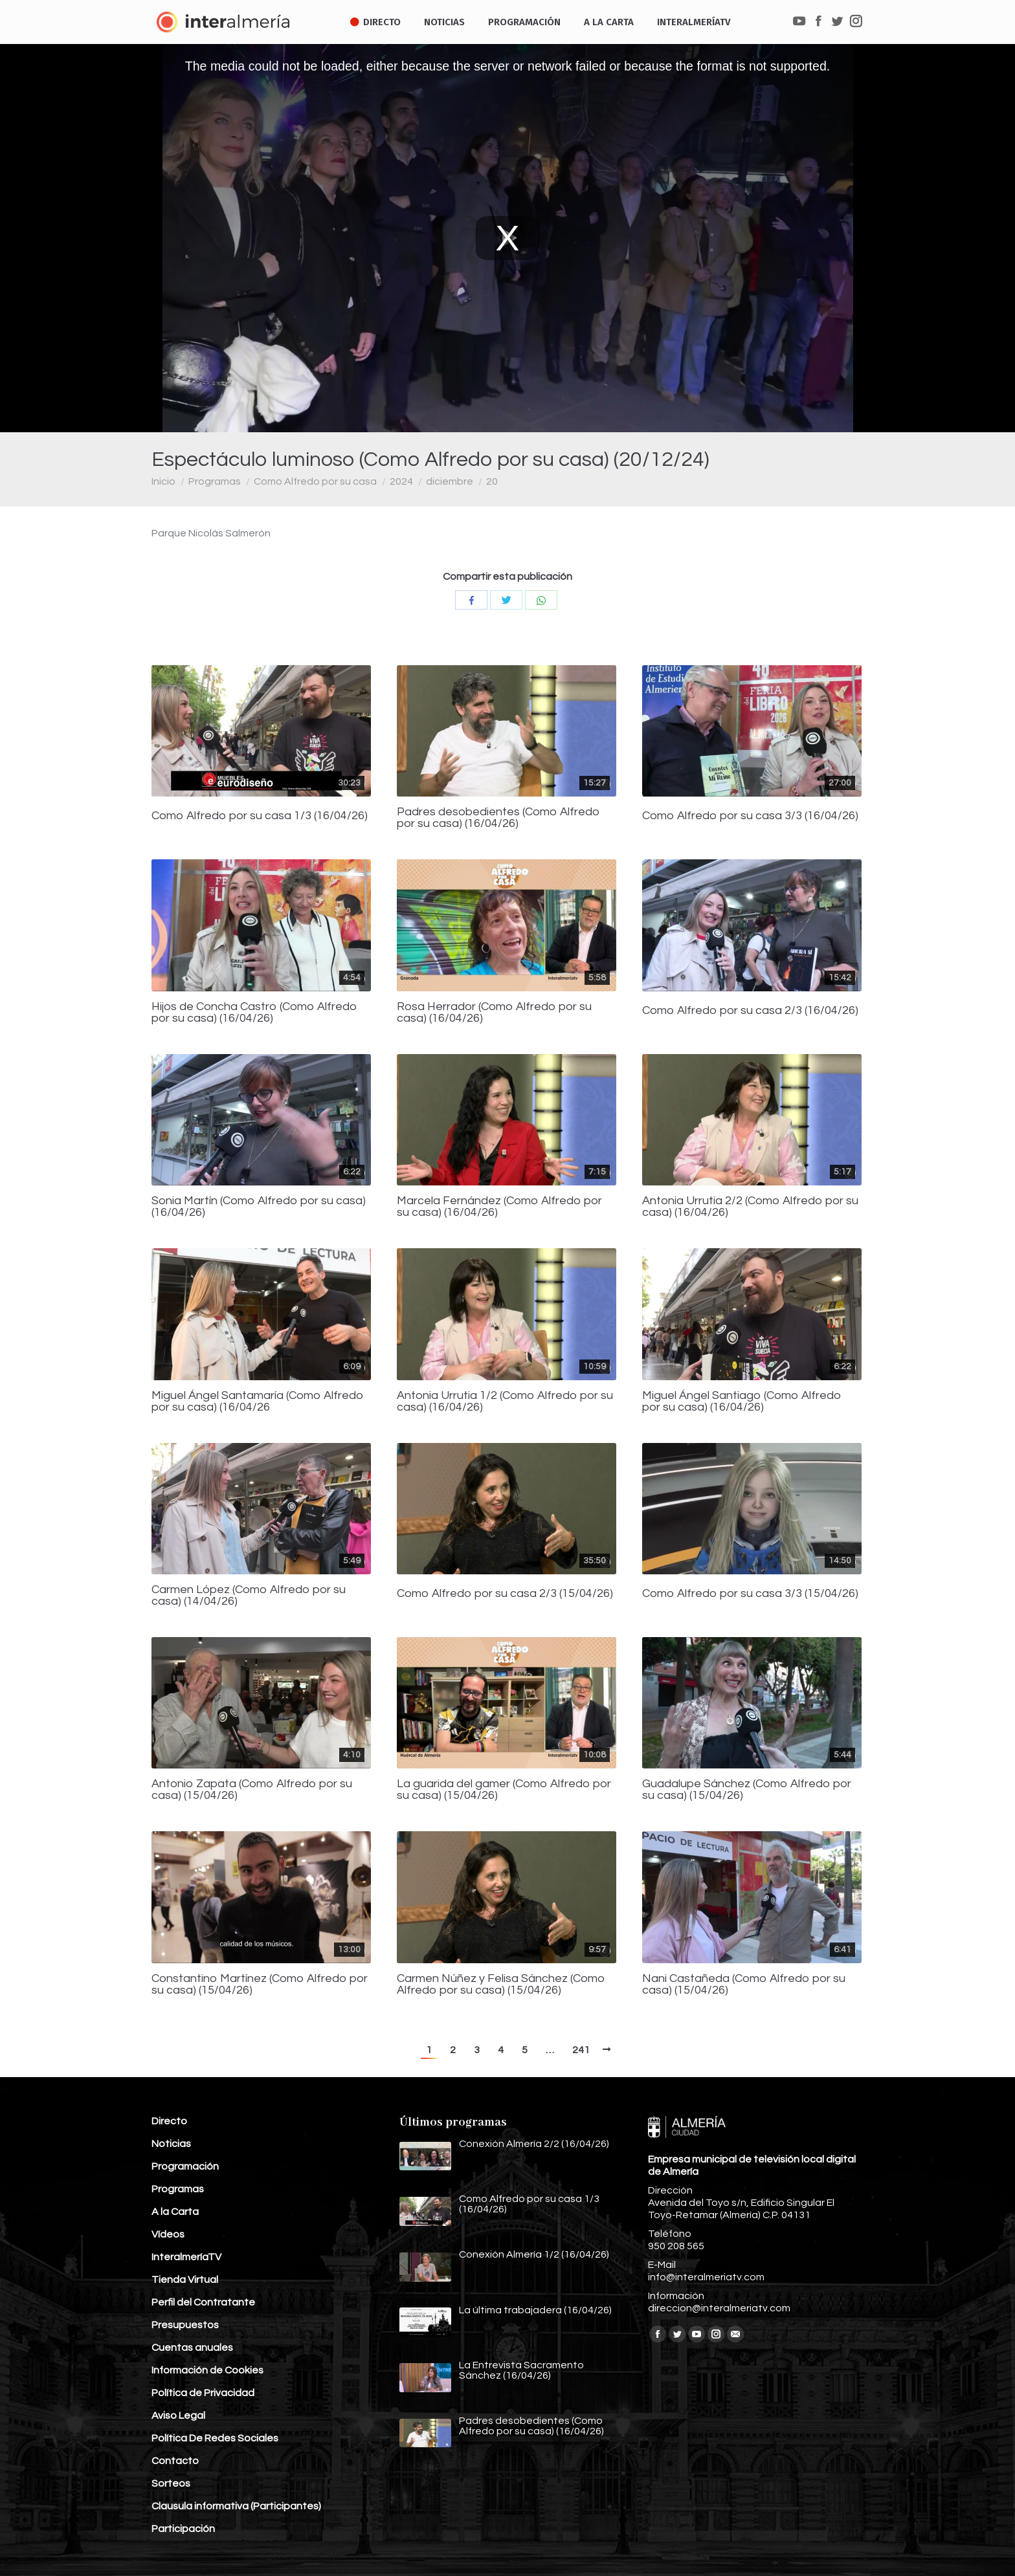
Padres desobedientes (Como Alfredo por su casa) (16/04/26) (498, 818)
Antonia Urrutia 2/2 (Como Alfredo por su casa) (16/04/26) (750, 1206)
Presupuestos (185, 2325)
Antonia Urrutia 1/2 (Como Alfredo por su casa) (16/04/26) (505, 1401)
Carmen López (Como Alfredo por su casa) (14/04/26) (248, 1595)
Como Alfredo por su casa (315, 481)
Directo (169, 2121)
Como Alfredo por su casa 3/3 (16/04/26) (750, 816)
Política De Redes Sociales (214, 2438)
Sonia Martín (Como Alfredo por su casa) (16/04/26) (258, 1206)
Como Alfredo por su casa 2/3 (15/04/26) (505, 1594)
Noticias (171, 2144)
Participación (183, 2529)
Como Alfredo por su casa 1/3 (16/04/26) (259, 816)
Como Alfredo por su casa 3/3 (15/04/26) (750, 1594)
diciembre (449, 481)
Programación (185, 2166)
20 (492, 481)
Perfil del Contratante (203, 2302)
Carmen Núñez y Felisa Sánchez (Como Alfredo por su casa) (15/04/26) (501, 1984)
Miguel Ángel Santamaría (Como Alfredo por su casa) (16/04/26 (257, 1401)
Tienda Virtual (184, 2279)
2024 (401, 481)
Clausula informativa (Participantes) (236, 2506)
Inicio (163, 481)
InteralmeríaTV (186, 2257)
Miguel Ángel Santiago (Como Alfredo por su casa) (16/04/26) (742, 1401)
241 (581, 2050)
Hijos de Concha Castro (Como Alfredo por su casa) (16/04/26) (254, 1012)
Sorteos (170, 2483)
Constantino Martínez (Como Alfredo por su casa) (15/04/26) (259, 1984)
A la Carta (175, 2212)
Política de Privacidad (202, 2393)
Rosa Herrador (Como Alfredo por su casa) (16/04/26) (494, 1012)
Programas (214, 481)
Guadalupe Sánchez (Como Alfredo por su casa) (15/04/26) (746, 1789)
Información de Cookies (207, 2370)
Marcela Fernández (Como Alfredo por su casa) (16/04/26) (499, 1206)
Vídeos (167, 2234)
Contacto (175, 2461)
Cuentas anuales (192, 2347)
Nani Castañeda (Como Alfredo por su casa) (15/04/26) (743, 1984)
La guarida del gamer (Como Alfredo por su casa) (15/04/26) (504, 1789)
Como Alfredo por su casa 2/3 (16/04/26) (750, 1011)
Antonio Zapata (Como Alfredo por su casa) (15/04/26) (251, 1789)
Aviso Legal (178, 2415)
